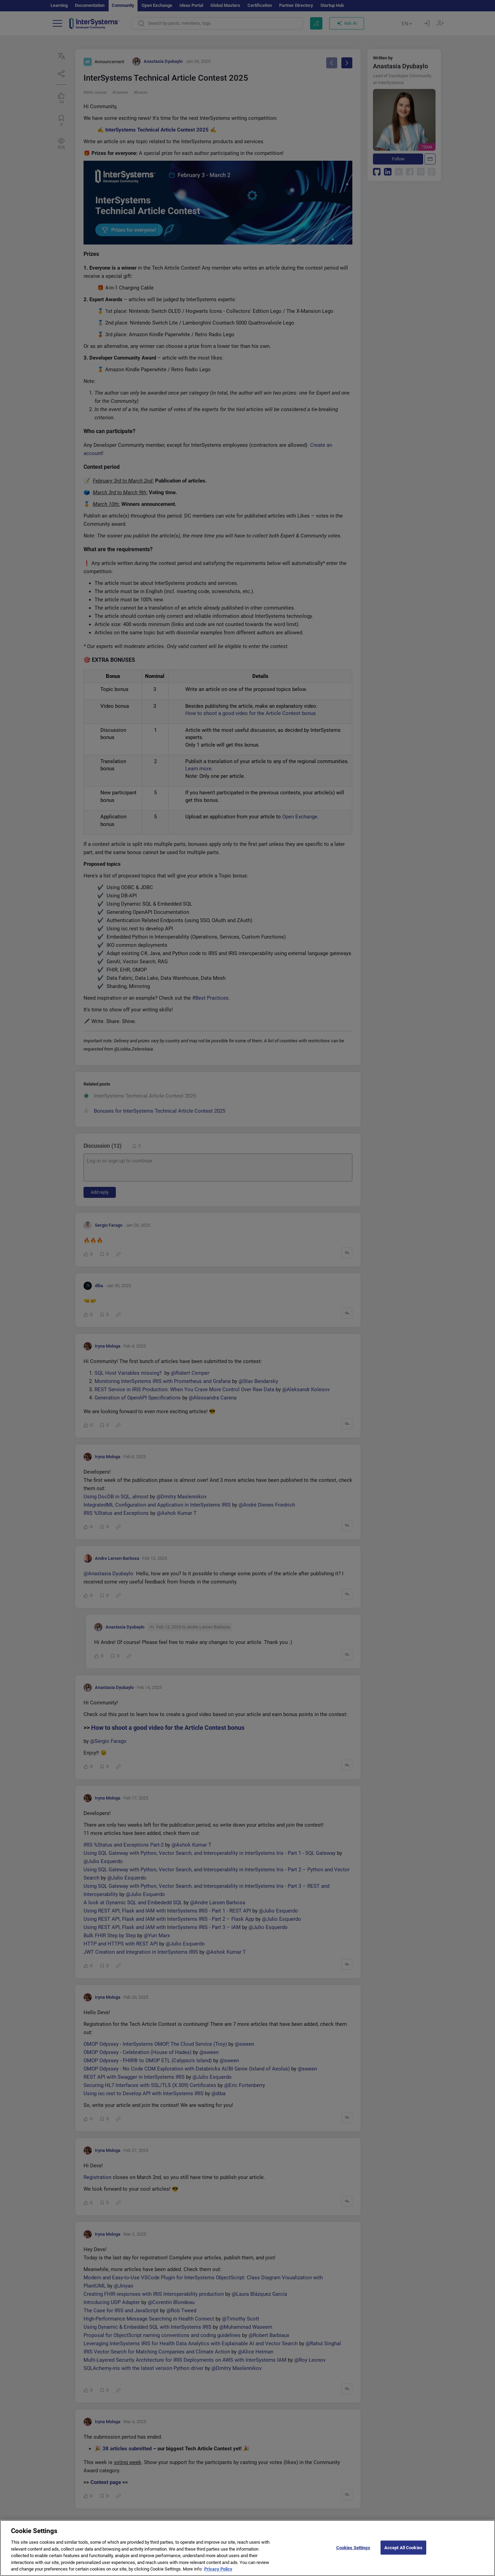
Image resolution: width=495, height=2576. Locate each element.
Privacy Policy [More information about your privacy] (218, 2571)
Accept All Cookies (403, 2549)
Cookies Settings (353, 2549)
